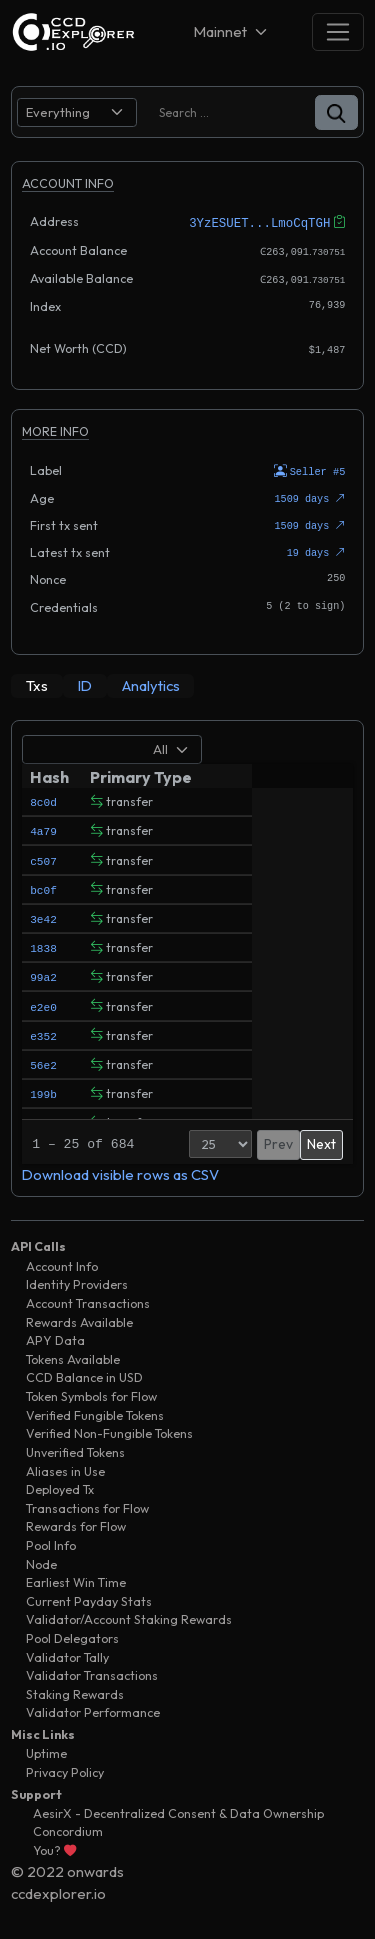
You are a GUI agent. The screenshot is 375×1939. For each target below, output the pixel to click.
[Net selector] (232, 31)
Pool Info (51, 1542)
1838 (43, 944)
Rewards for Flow (76, 1523)
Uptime (46, 1750)
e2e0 (43, 1002)
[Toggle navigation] (338, 31)
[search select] (77, 112)
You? (54, 1847)
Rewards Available (79, 1318)
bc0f (43, 886)
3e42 (43, 915)
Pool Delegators (72, 1635)
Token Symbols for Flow (91, 1393)
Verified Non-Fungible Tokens (109, 1430)
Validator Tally (67, 1653)
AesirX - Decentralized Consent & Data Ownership (178, 1810)
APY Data (55, 1337)
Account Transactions (88, 1300)
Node (41, 1560)
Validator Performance (93, 1709)
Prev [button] (278, 1141)
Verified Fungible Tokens (95, 1411)
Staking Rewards (75, 1691)
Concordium (68, 1828)
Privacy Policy (65, 1769)
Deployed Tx (60, 1486)
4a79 (43, 827)
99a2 (43, 973)
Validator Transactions (92, 1672)
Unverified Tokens (75, 1449)
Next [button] (321, 1141)
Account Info (62, 1263)
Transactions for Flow (87, 1504)
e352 (43, 1032)
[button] (336, 112)
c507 (43, 856)
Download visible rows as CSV (120, 1171)
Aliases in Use (65, 1467)
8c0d (43, 798)
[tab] (37, 683)
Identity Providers (77, 1281)
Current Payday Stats (89, 1597)
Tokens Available (73, 1356)
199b (43, 1090)
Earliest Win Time (76, 1579)
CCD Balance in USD (84, 1374)
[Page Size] (220, 1141)
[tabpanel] (187, 955)
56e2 (43, 1061)
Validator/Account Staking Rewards (129, 1616)
